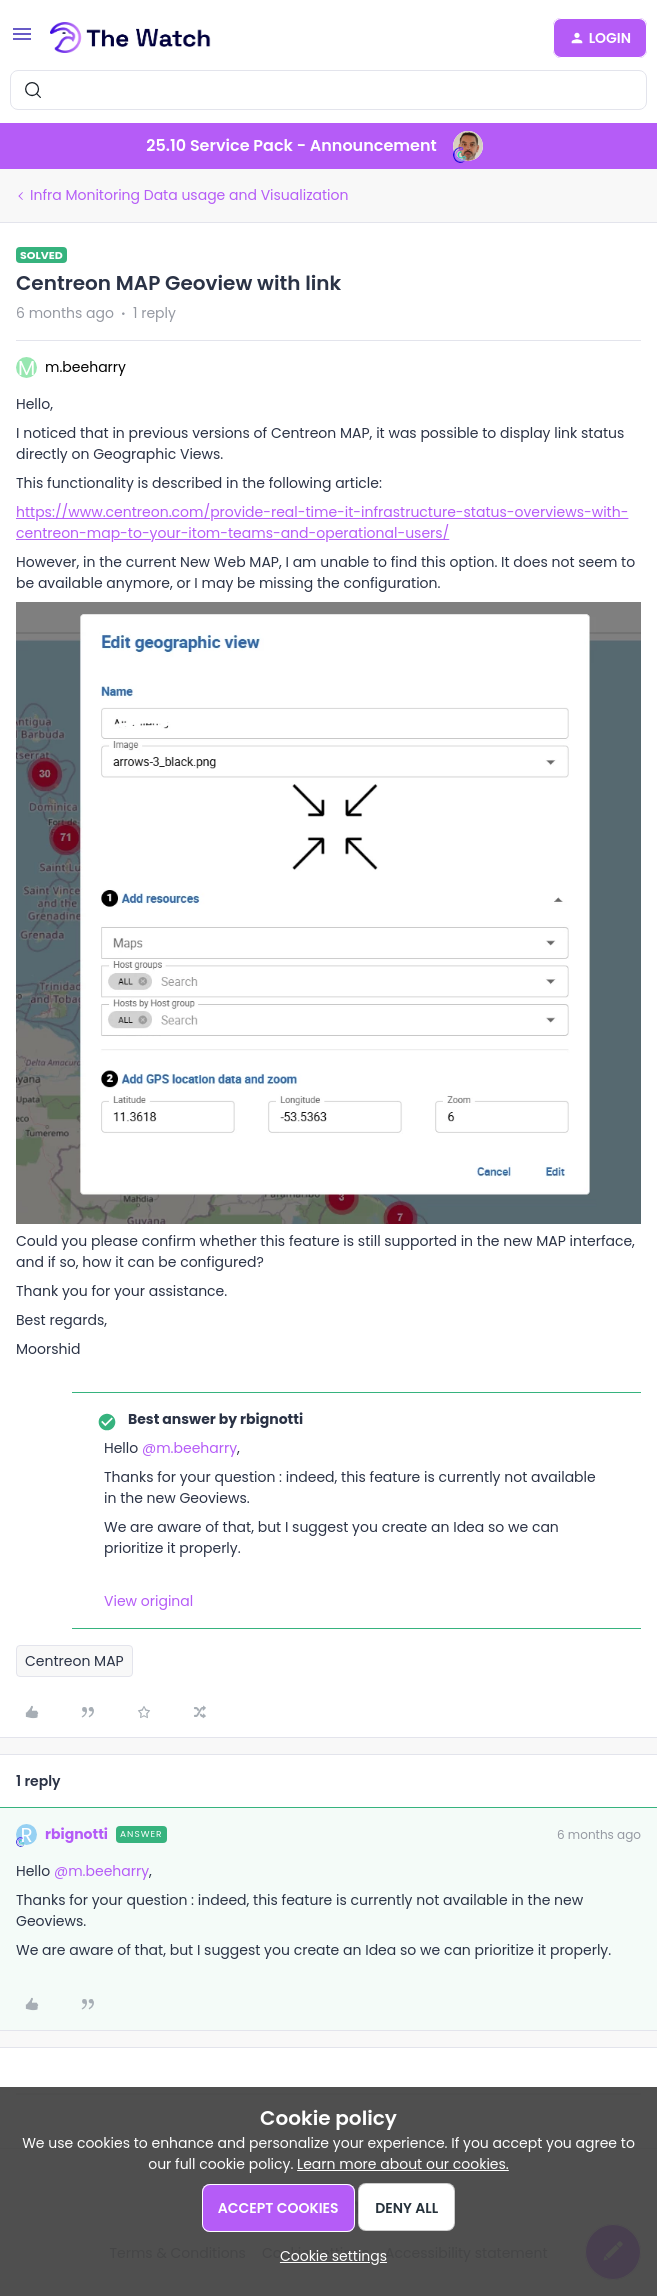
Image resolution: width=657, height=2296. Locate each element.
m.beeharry (85, 367)
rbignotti (76, 1834)
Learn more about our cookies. (403, 2164)
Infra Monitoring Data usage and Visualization (189, 195)
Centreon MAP (74, 1661)
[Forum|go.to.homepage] (130, 38)
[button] (22, 41)
